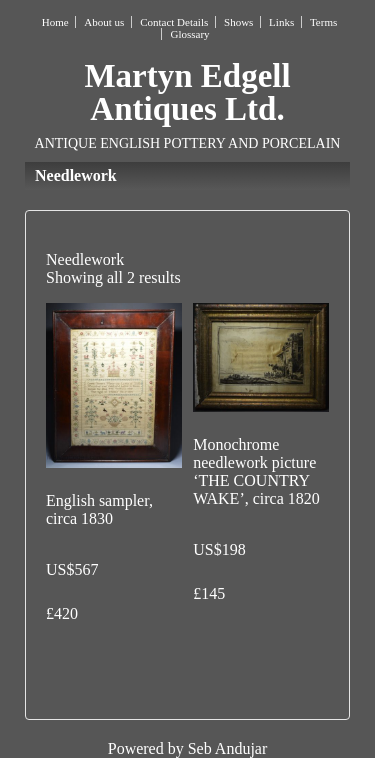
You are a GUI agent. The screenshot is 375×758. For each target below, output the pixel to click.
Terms (323, 22)
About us (104, 22)
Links (281, 22)
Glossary (189, 34)
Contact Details (174, 22)
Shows (238, 22)
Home (55, 22)
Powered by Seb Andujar (188, 748)
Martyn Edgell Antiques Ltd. (187, 92)
